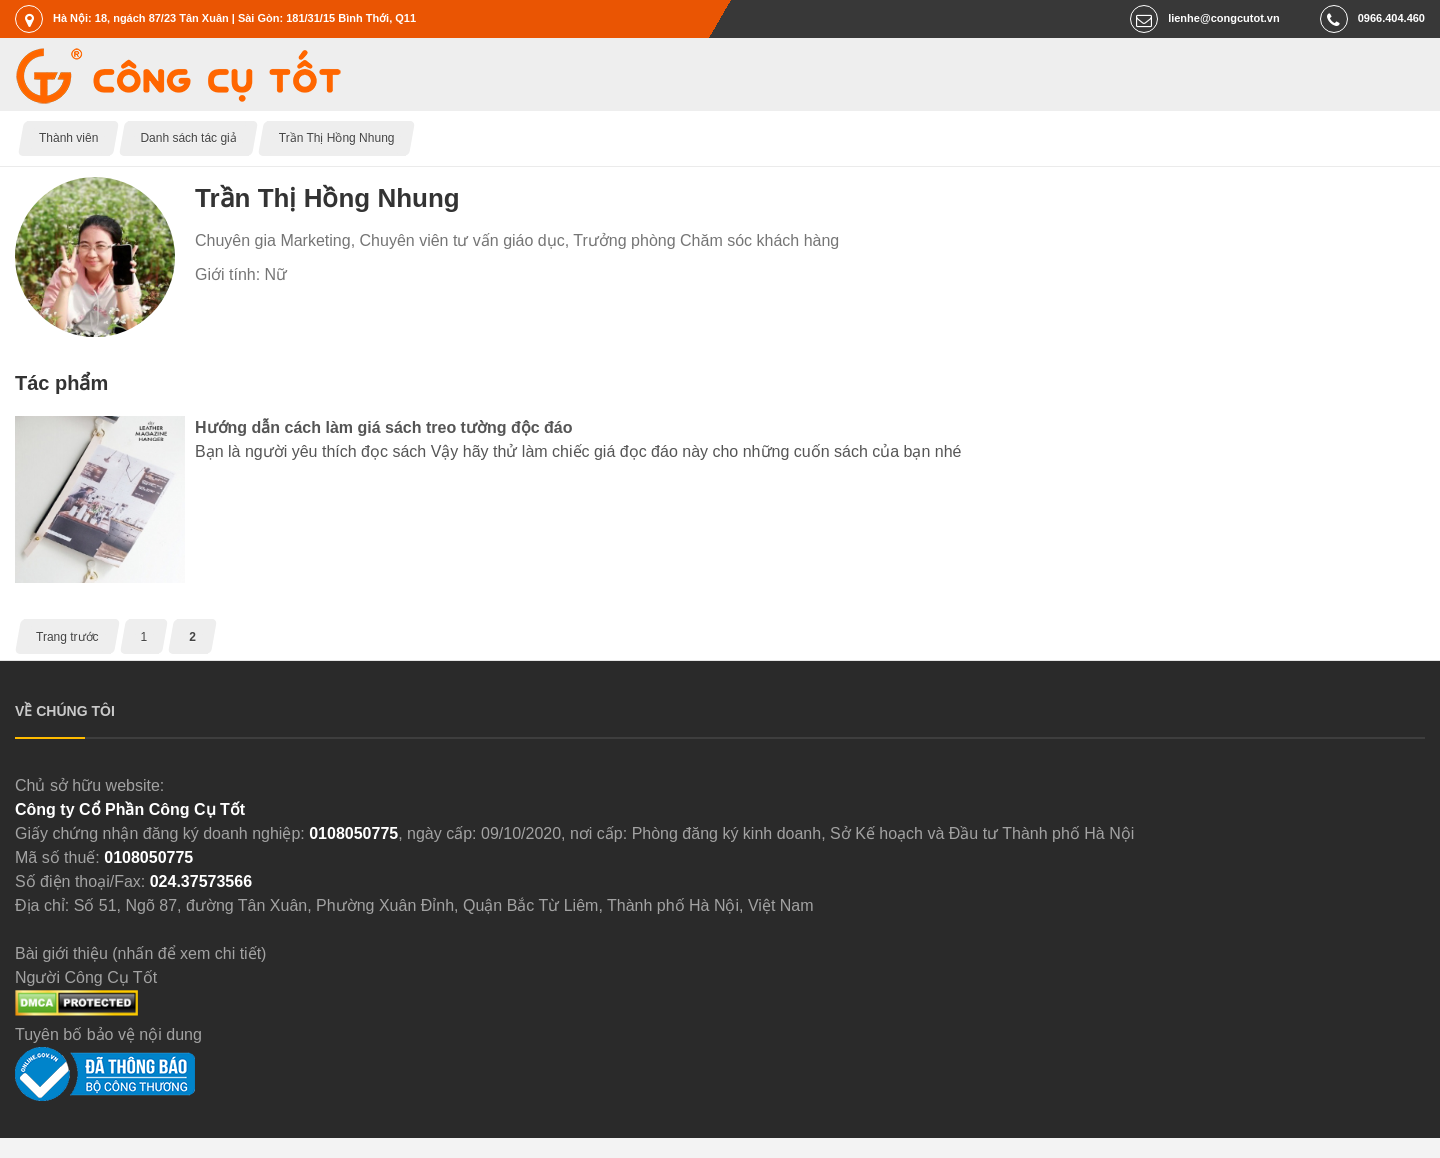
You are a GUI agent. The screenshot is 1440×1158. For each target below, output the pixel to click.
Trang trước (67, 637)
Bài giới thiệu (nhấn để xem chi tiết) (140, 953)
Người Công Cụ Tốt (86, 977)
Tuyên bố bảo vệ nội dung (108, 1034)
